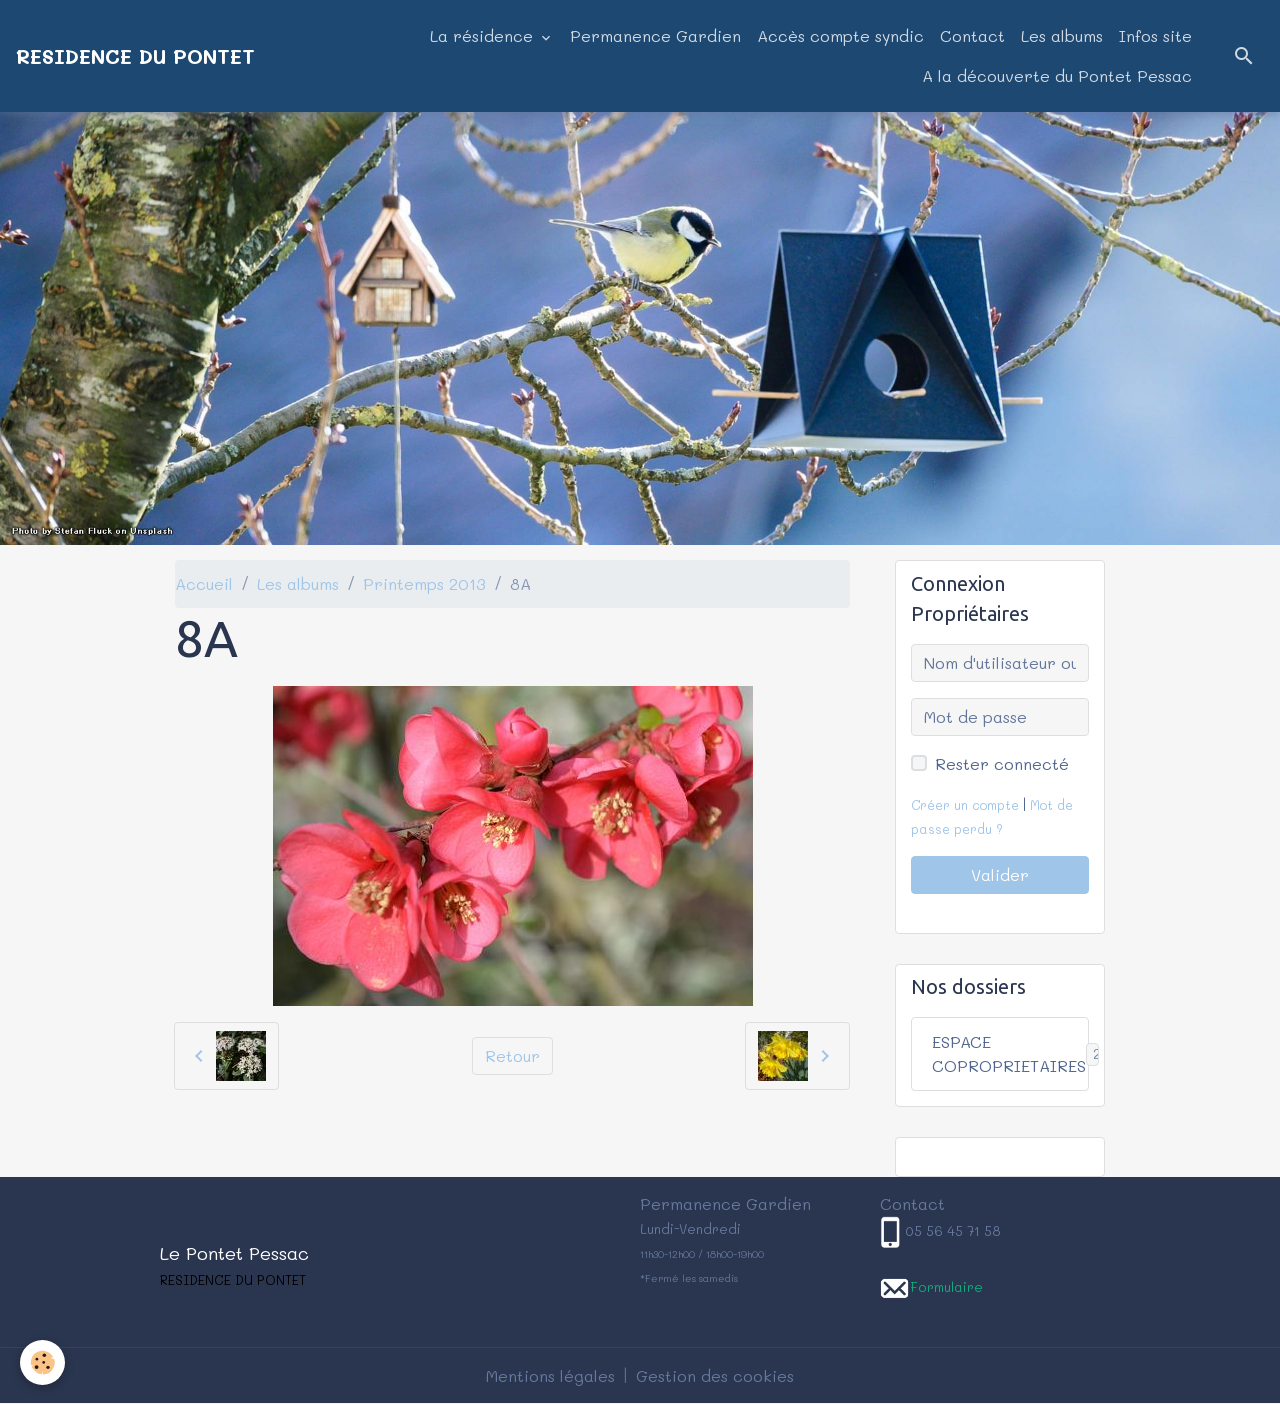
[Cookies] (42, 1362)
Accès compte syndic (840, 35)
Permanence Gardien (655, 35)
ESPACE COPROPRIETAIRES (1010, 1053)
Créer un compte (965, 805)
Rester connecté (1002, 763)
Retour (512, 1055)
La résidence (484, 35)
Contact (972, 35)
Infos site (1155, 35)
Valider (1000, 874)
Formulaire (946, 1286)
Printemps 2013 (424, 583)
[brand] (135, 56)
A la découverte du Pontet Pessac (1057, 75)
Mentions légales (550, 1375)
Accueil (204, 583)
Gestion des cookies (715, 1375)
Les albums (1062, 35)
